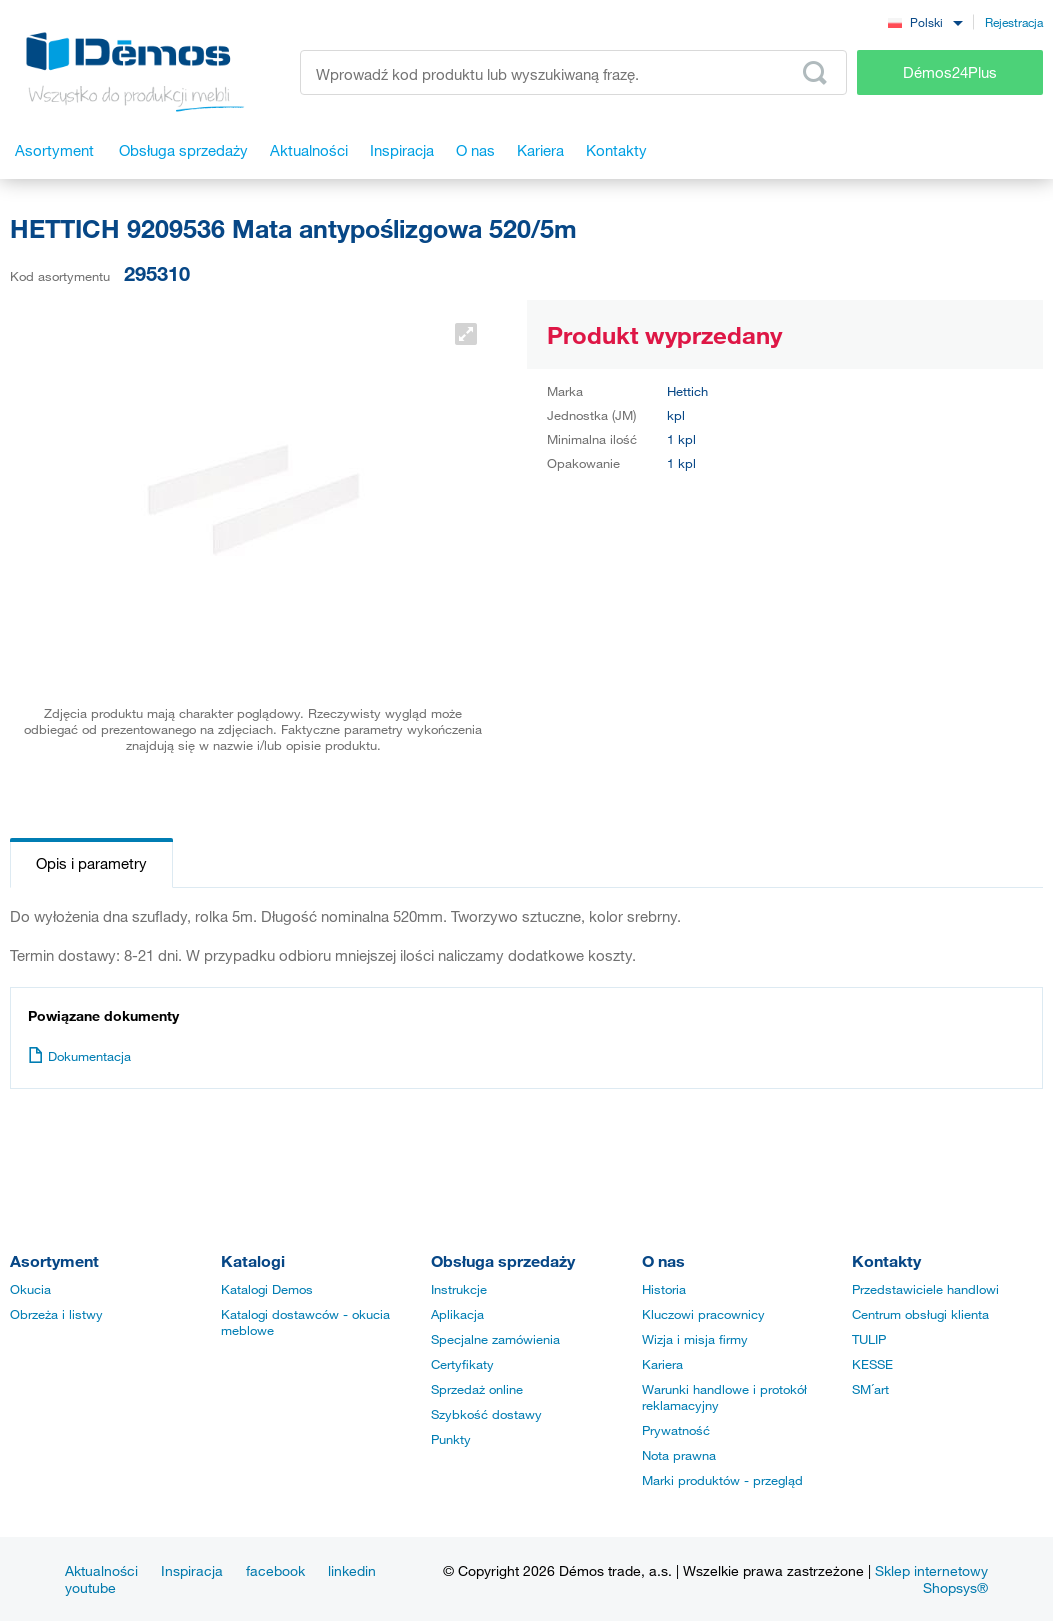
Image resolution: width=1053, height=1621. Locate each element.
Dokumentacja (79, 1056)
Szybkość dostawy (486, 1414)
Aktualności (101, 1570)
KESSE (872, 1364)
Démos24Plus (950, 72)
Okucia (30, 1289)
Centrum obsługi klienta (920, 1314)
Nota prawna (679, 1455)
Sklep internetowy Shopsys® (931, 1579)
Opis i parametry (91, 863)
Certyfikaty (462, 1364)
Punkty (451, 1439)
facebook (275, 1570)
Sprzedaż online (477, 1389)
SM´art (870, 1389)
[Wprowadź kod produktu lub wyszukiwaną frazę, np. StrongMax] (573, 72)
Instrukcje (459, 1289)
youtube (90, 1587)
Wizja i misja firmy (695, 1339)
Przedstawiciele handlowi (925, 1289)
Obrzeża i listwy (56, 1314)
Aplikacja (457, 1314)
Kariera (662, 1364)
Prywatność (676, 1430)
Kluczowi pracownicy (703, 1314)
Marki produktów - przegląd (722, 1480)
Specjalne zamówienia (495, 1339)
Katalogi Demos (267, 1289)
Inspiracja (192, 1570)
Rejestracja (1014, 22)
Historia (664, 1289)
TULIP (869, 1339)
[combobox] (925, 21)
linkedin (352, 1570)
